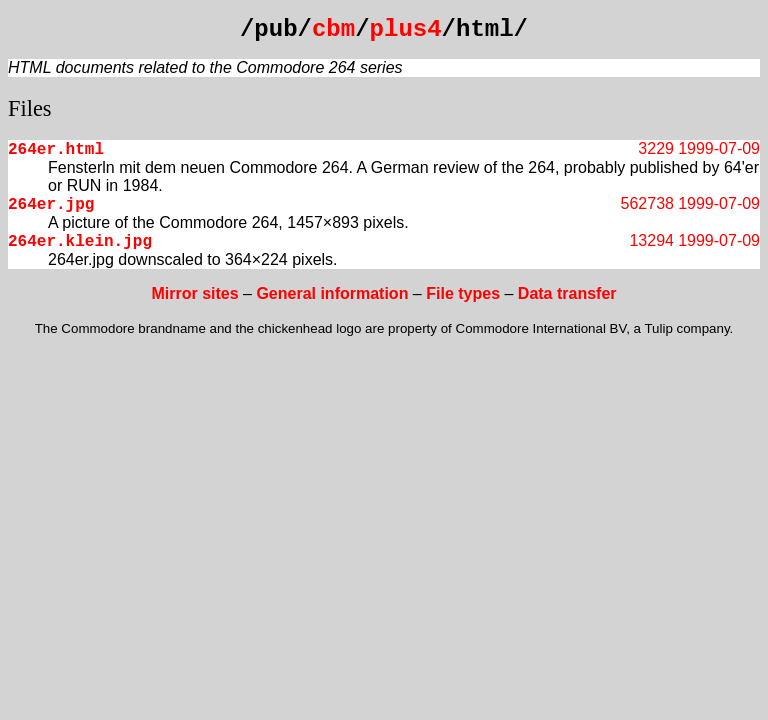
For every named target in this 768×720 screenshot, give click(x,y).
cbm (333, 29)
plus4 (406, 29)
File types (463, 293)
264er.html (56, 150)
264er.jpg (51, 205)
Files (30, 108)
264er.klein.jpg (80, 242)
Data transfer (567, 293)
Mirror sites (194, 293)
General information (332, 293)
